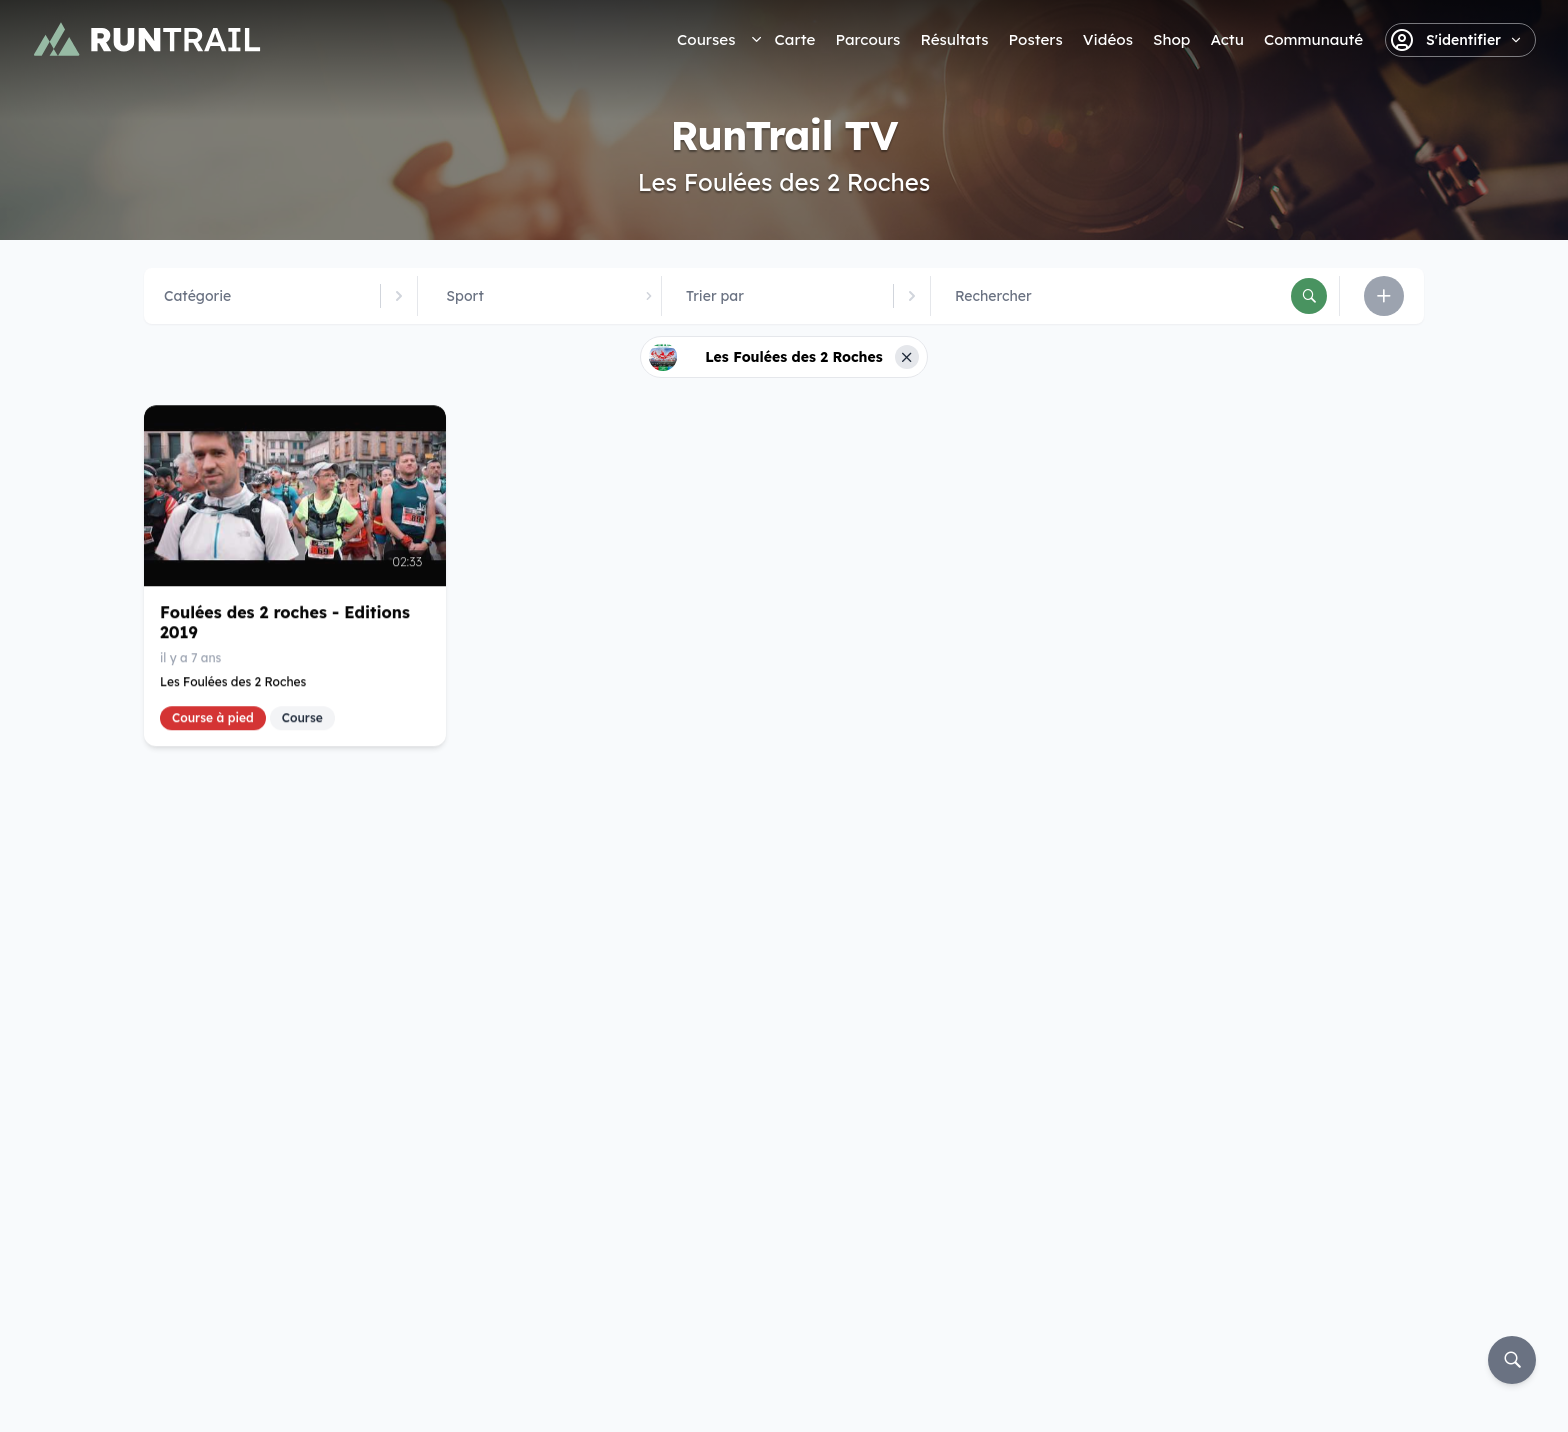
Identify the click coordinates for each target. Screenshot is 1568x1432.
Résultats (954, 39)
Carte (794, 39)
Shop (1171, 39)
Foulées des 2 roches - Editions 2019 (285, 621)
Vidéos (1108, 39)
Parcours (867, 39)
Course (302, 716)
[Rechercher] (1309, 296)
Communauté (1313, 39)
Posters (1036, 39)
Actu (1226, 39)
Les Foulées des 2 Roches (233, 680)
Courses (706, 39)
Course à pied (213, 716)
